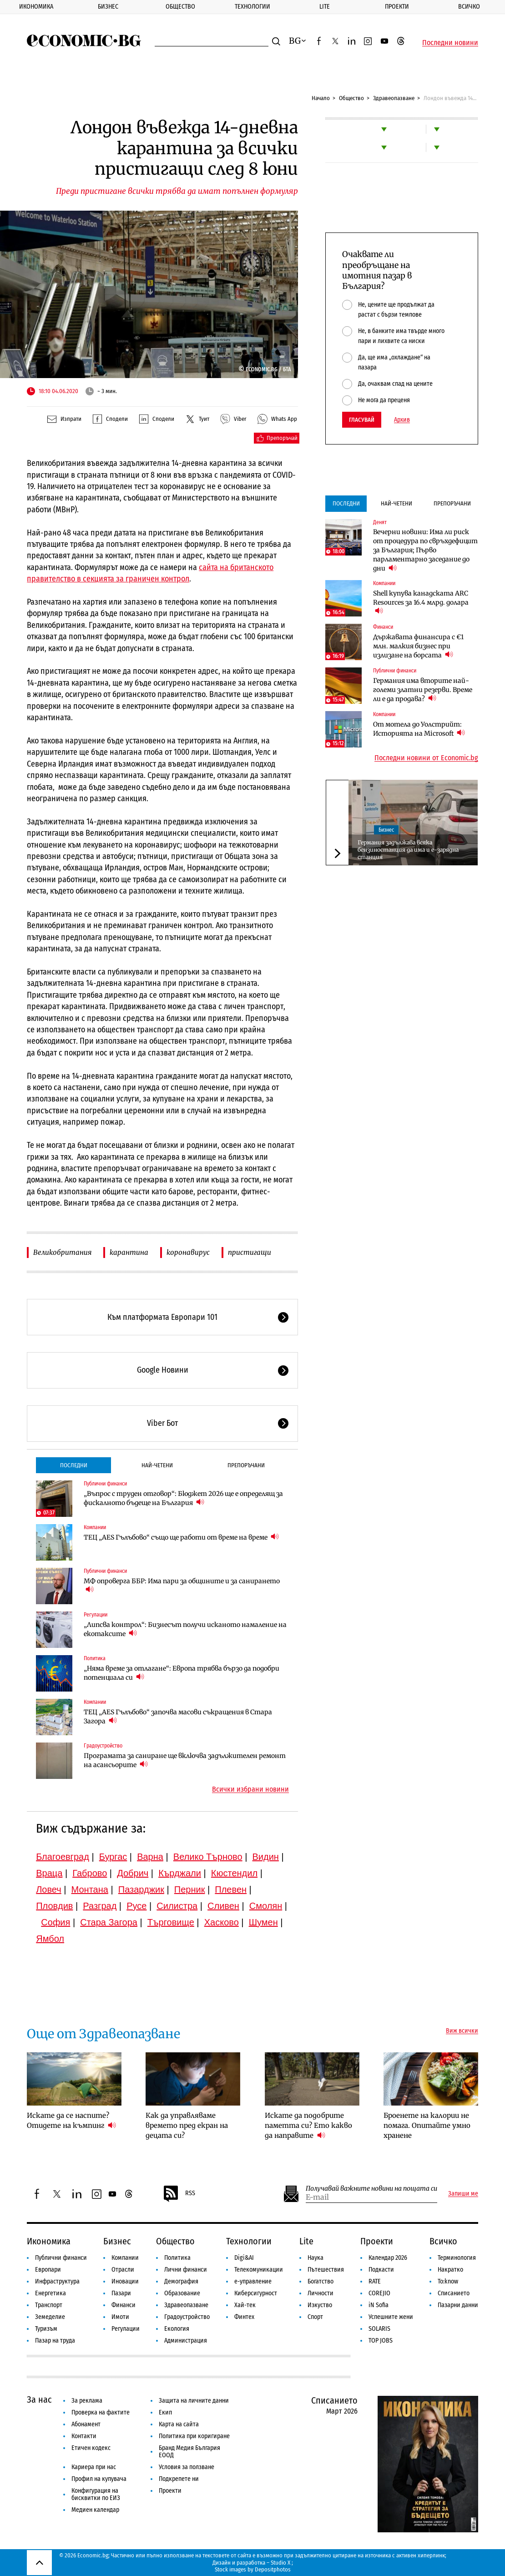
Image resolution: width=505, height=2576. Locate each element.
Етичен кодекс (91, 2448)
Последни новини (450, 42)
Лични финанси (185, 2269)
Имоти (120, 2317)
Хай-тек (245, 2305)
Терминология (457, 2258)
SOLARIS (379, 2329)
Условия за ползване (186, 2467)
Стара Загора (108, 1922)
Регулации (95, 1614)
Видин (265, 1857)
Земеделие (50, 2317)
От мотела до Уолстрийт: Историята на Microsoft (419, 728)
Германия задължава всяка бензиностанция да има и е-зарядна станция (408, 849)
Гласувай (361, 419)
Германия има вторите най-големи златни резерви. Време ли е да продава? (422, 690)
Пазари (121, 2293)
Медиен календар (95, 2510)
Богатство (320, 2281)
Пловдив (54, 1906)
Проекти (397, 6)
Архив (402, 420)
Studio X (280, 2562)
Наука (315, 2258)
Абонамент (86, 2424)
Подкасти (381, 2269)
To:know (448, 2281)
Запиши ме (463, 2194)
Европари (48, 2269)
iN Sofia (379, 2305)
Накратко (450, 2269)
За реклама (86, 2400)
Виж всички (462, 2031)
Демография (181, 2281)
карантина (129, 1252)
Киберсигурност (255, 2293)
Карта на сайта (179, 2424)
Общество (180, 6)
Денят (380, 522)
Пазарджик (141, 1889)
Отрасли (122, 2269)
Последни (73, 1465)
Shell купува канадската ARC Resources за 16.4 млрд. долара (421, 602)
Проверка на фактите (100, 2412)
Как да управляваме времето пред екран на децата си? (187, 2125)
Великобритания (62, 1252)
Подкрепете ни (179, 2479)
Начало (321, 98)
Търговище (170, 1922)
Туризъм (46, 2329)
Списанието (454, 2293)
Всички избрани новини (250, 1789)
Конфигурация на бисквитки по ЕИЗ (95, 2494)
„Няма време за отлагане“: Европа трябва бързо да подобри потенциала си (181, 1673)
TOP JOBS (381, 2340)
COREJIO (379, 2293)
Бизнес (108, 6)
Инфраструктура (57, 2281)
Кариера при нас (93, 2467)
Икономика (36, 6)
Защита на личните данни (194, 2400)
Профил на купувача (98, 2479)
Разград (99, 1906)
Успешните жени (391, 2317)
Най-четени (157, 1465)
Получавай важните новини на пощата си (371, 2188)
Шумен (263, 1922)
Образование (182, 2293)
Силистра (177, 1906)
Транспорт (48, 2305)
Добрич (132, 1873)
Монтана (89, 1889)
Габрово (89, 1873)
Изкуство (320, 2305)
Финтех (244, 2317)
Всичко (443, 2241)
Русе (136, 1906)
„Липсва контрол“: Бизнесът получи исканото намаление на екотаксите (185, 1629)
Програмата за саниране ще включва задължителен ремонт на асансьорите (185, 1760)
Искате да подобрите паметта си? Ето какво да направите (308, 2125)
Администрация (185, 2340)
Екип (165, 2412)
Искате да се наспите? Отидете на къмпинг (71, 2120)
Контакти (83, 2436)
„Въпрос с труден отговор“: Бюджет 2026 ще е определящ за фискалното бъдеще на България (183, 1498)
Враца (49, 1873)
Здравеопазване (393, 98)
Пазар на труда (55, 2340)
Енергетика (50, 2293)
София (55, 1922)
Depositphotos (273, 2569)
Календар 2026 (388, 2258)
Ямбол (50, 1939)
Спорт (315, 2317)
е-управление (253, 2281)
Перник (189, 1889)
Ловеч (48, 1889)
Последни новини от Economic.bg (426, 758)
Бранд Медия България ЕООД (189, 2451)
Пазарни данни (458, 2305)
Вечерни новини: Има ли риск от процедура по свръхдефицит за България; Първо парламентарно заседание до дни (425, 550)
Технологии (252, 6)
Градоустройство (103, 1746)
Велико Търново (207, 1857)
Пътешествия (326, 2269)
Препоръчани (246, 1465)
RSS (178, 2194)
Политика (95, 1658)
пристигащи (249, 1252)
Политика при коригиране (194, 2436)
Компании (95, 1527)
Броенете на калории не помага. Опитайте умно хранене (427, 2125)
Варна (150, 1857)
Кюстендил (234, 1873)
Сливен (223, 1906)
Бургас (113, 1857)
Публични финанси (105, 1483)
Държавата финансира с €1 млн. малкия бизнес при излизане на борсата (418, 646)
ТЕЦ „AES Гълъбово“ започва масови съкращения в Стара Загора (178, 1716)
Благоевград (62, 1857)
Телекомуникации (258, 2269)
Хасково (221, 1922)
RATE (375, 2281)
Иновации (125, 2281)
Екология (176, 2329)
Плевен (231, 1889)
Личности (320, 2293)
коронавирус (188, 1252)
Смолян (265, 1906)
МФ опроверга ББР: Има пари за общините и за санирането (182, 1585)
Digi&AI (244, 2258)
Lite (324, 6)
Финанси (383, 627)
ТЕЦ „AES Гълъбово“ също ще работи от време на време (181, 1537)
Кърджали (179, 1873)
